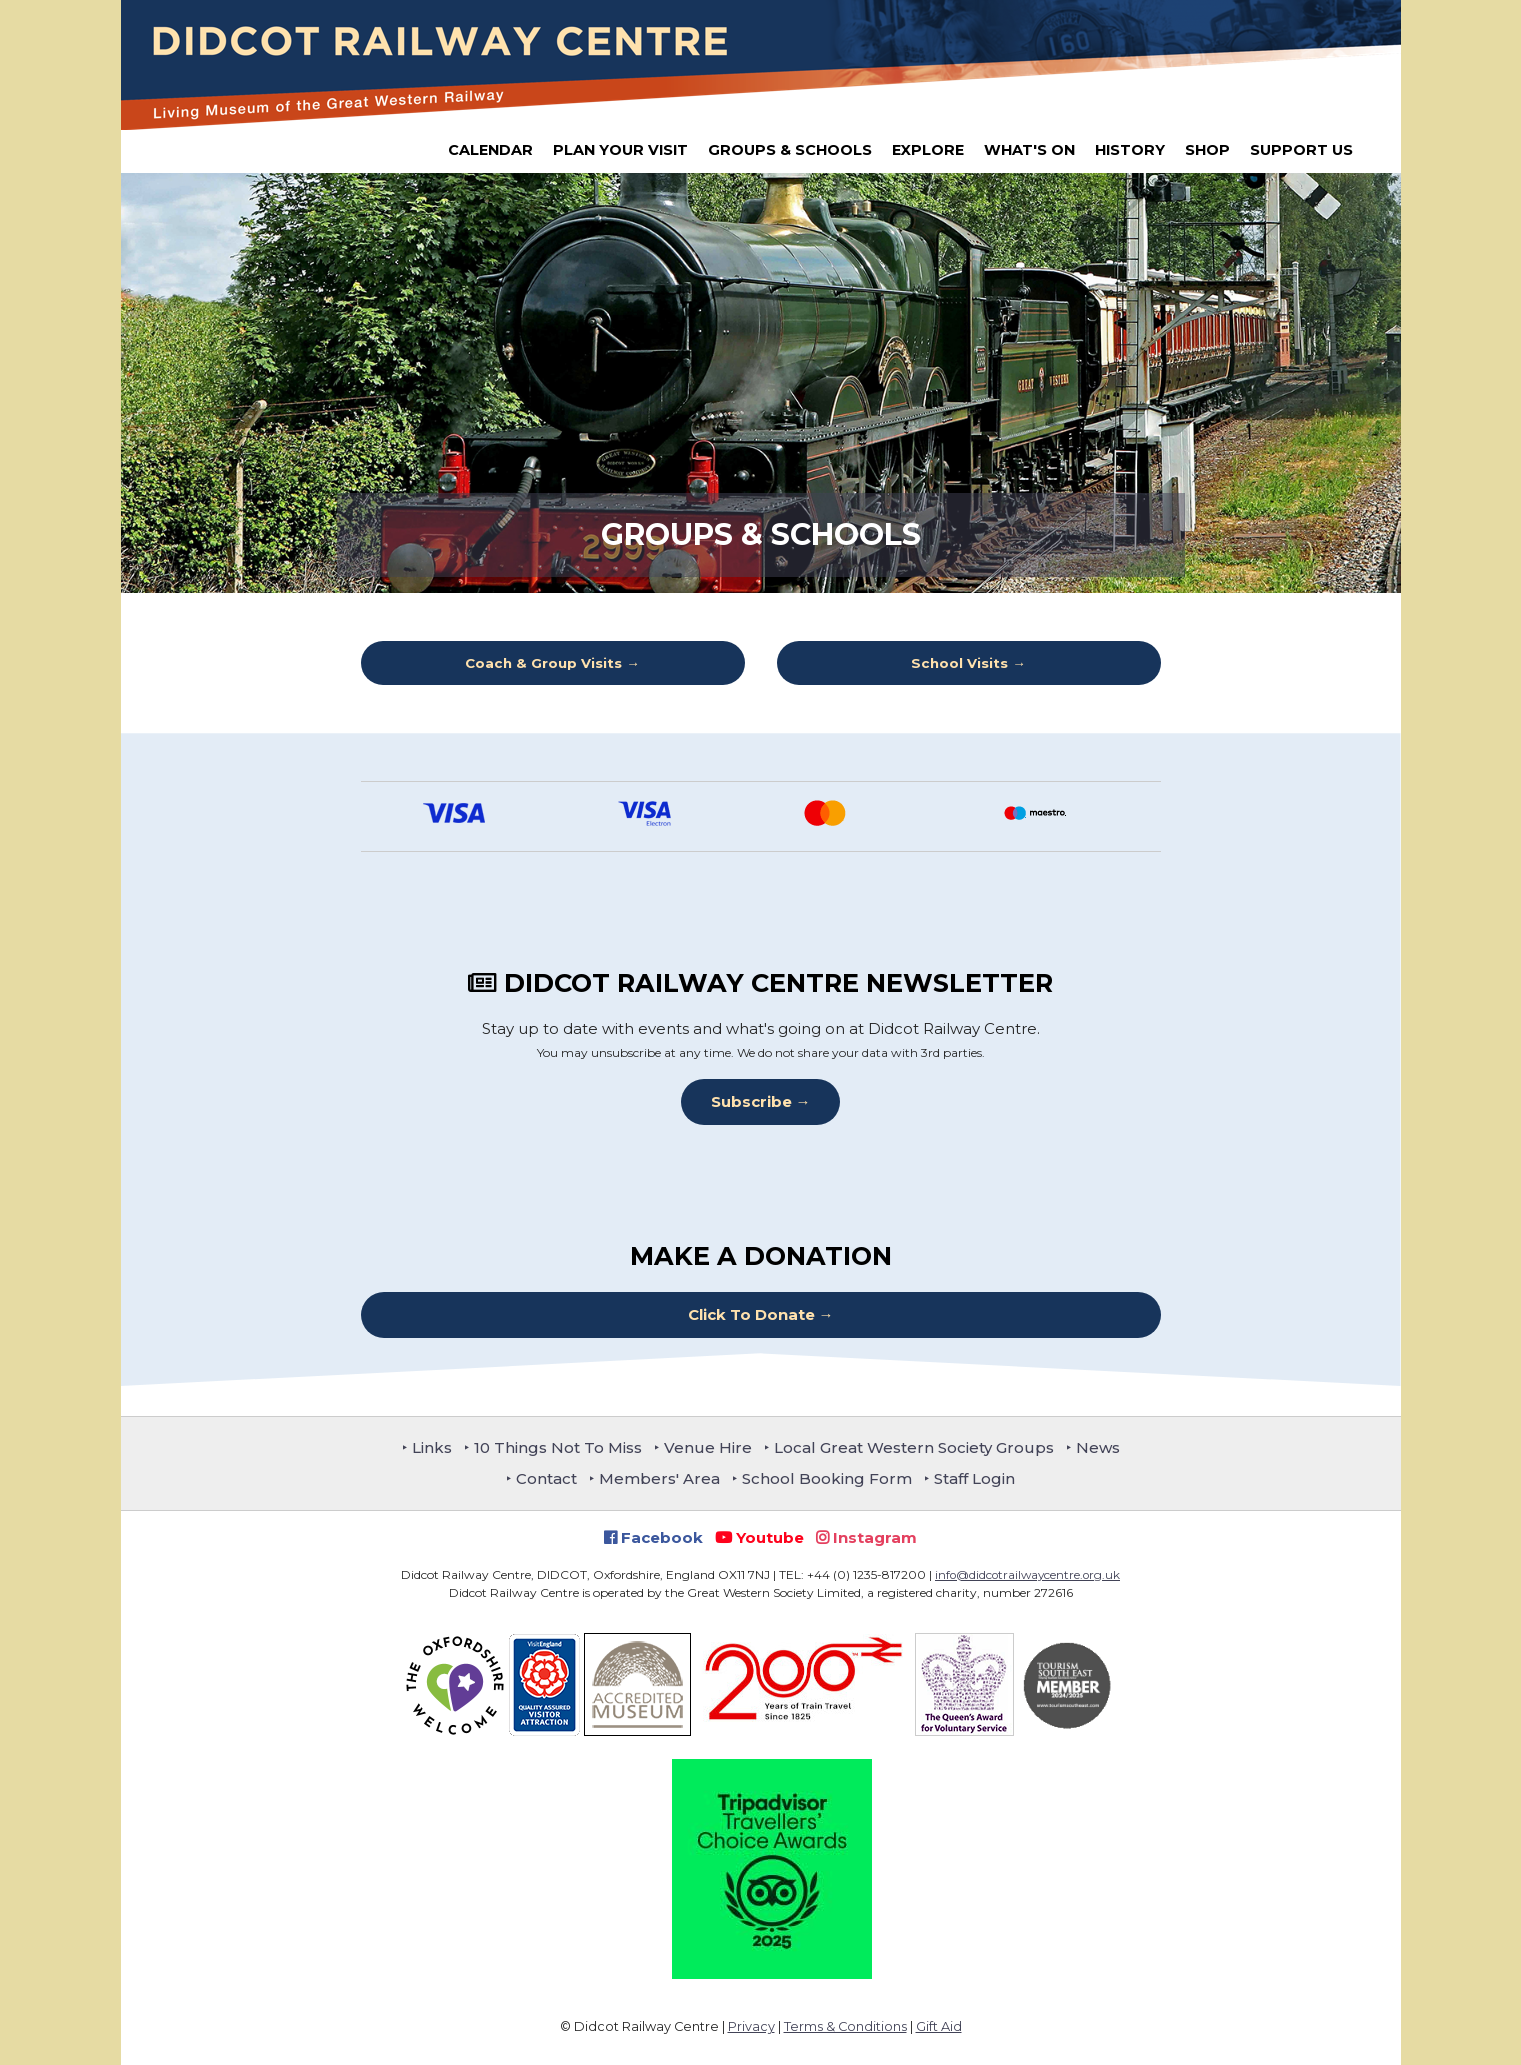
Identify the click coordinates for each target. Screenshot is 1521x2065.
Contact (546, 1478)
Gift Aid (939, 2026)
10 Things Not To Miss (558, 1447)
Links (432, 1447)
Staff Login (974, 1478)
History (1130, 150)
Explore (928, 150)
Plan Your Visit (620, 150)
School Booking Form (827, 1478)
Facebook (653, 1537)
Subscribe (751, 1101)
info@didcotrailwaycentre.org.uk (1028, 1574)
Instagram (866, 1537)
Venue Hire (708, 1447)
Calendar (490, 150)
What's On (1029, 150)
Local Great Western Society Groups (914, 1447)
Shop (1207, 150)
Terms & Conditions (845, 2026)
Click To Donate (751, 1314)
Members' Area (659, 1478)
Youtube (759, 1537)
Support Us (1301, 150)
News (1098, 1447)
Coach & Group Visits (543, 663)
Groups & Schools (790, 150)
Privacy (751, 2026)
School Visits (959, 663)
